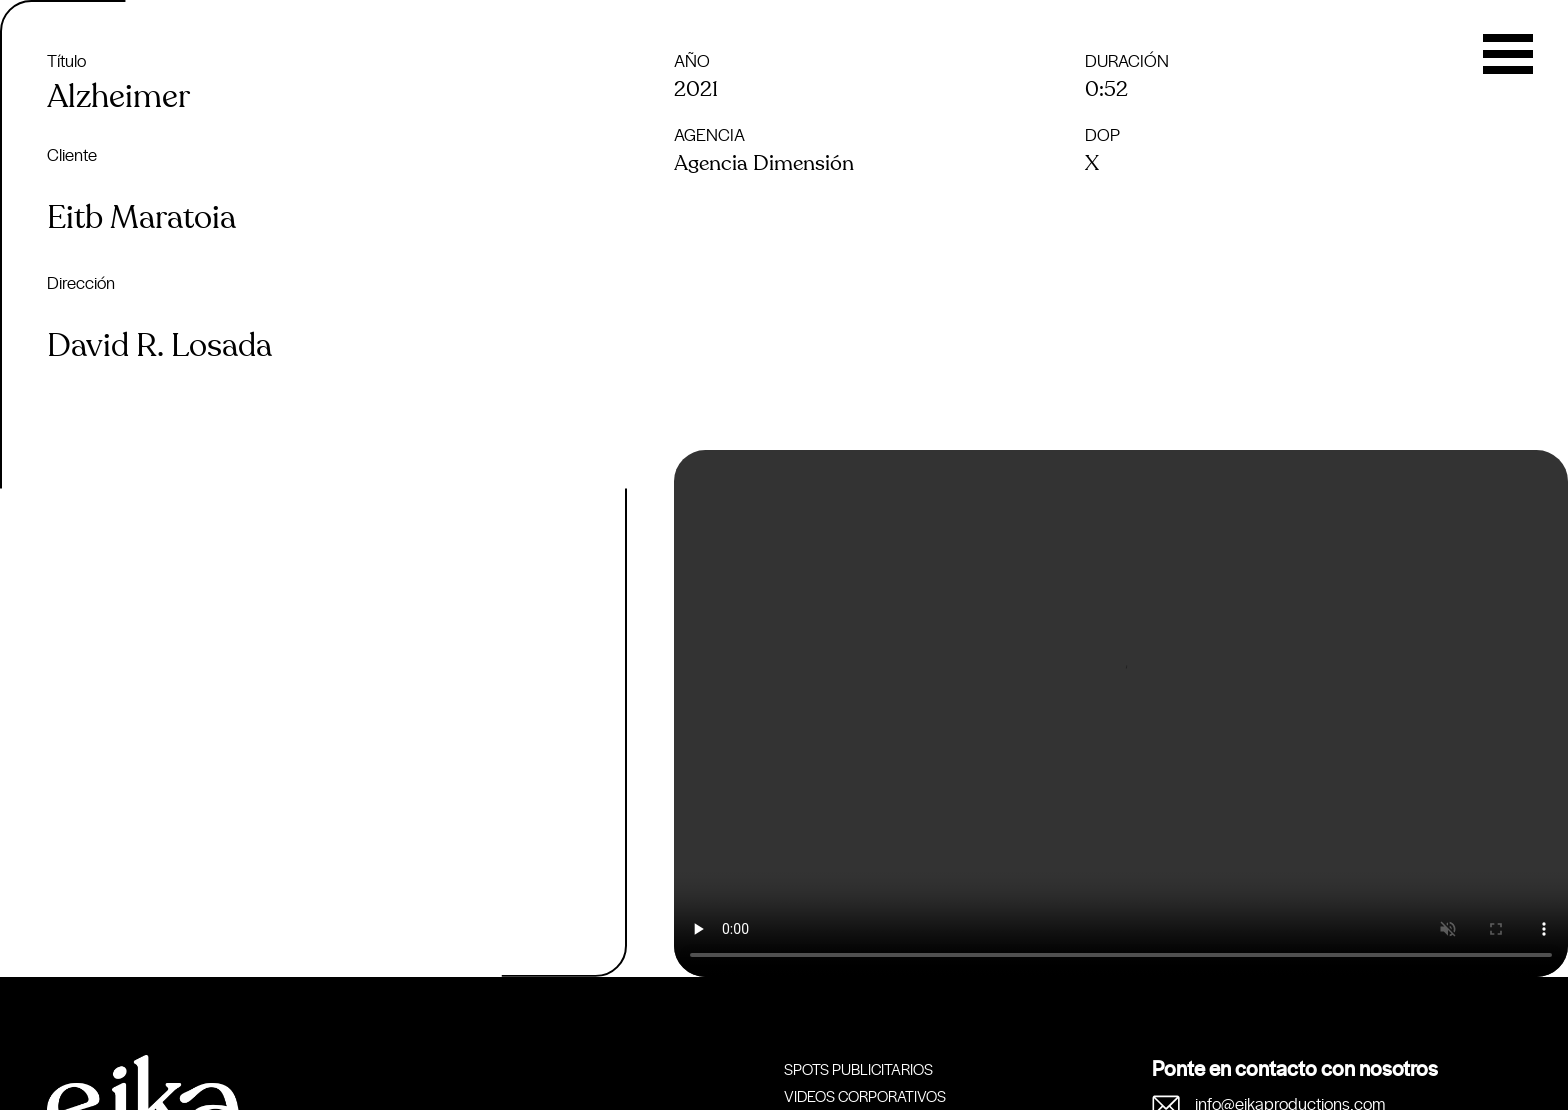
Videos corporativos (865, 1095)
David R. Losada (159, 345)
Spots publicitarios (858, 1068)
